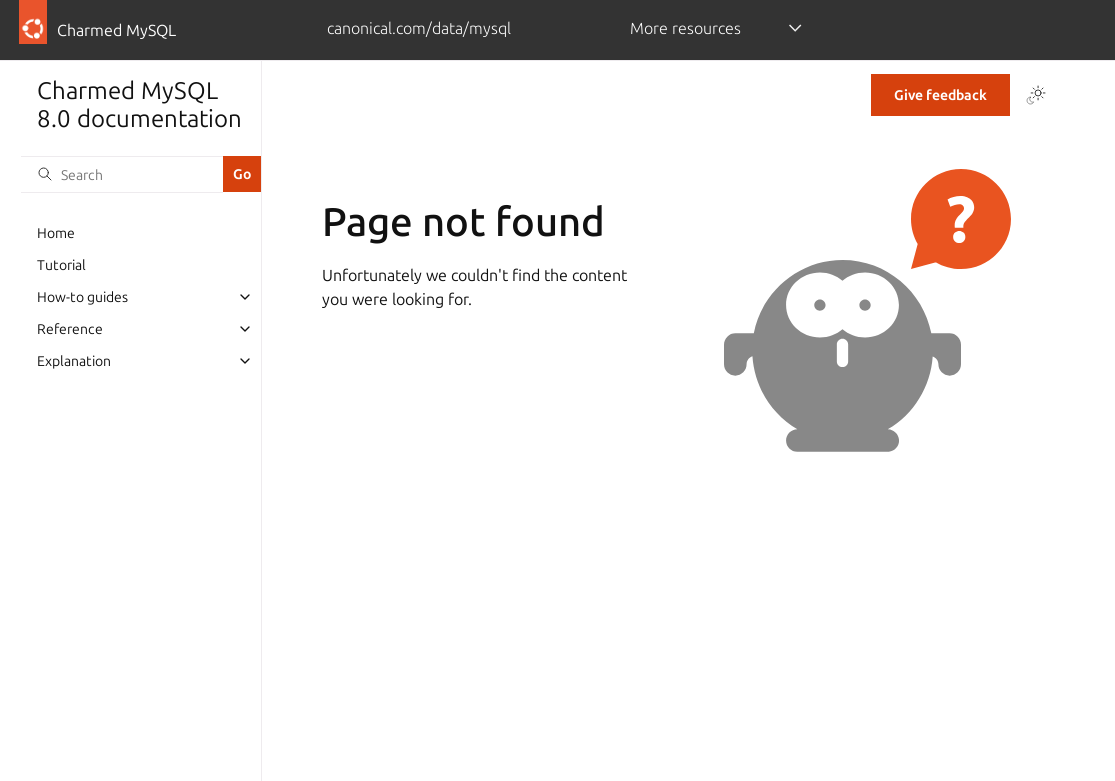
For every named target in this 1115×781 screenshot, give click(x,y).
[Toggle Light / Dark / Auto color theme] (1036, 95)
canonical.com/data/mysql (419, 28)
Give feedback (940, 95)
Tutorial (61, 265)
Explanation (74, 361)
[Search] (122, 174)
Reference (70, 329)
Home (56, 233)
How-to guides (82, 297)
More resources (685, 28)
